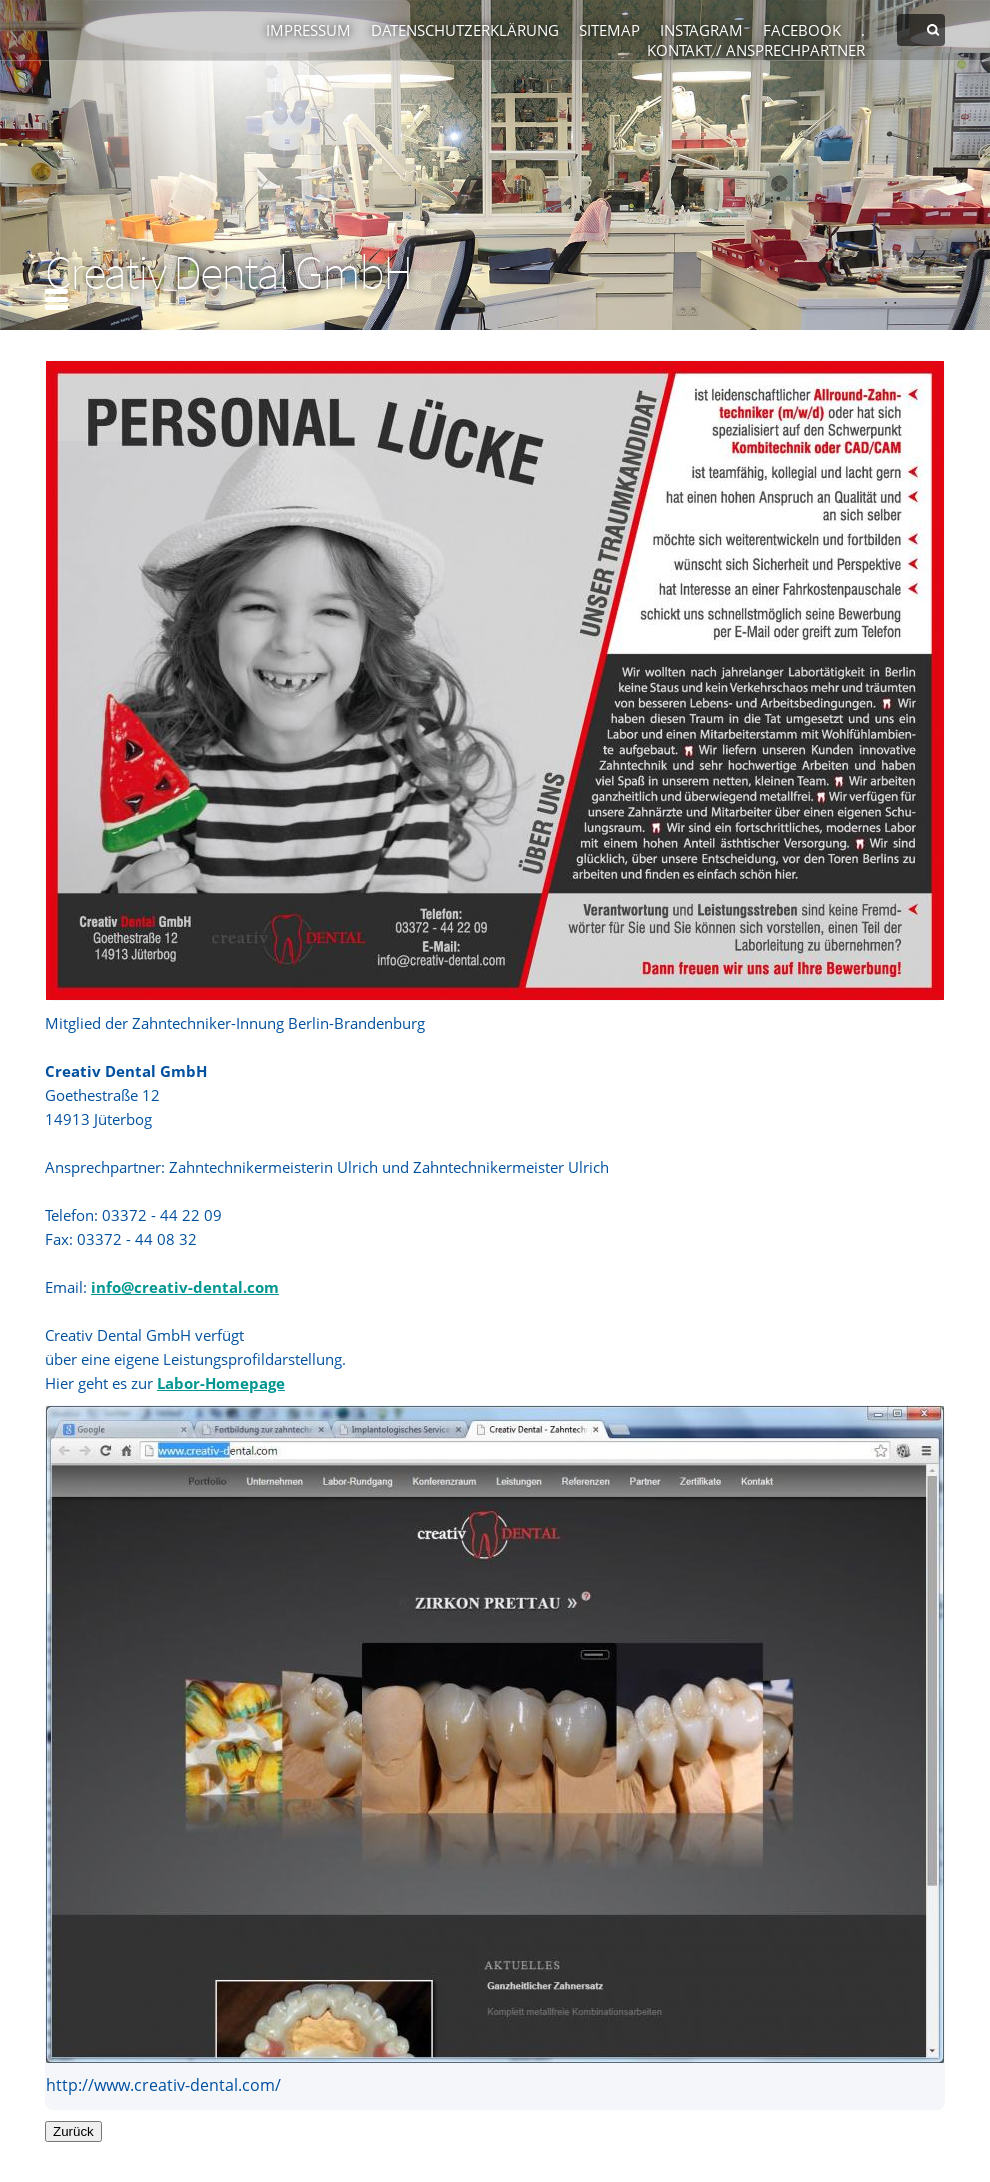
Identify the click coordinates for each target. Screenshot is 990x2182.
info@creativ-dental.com (185, 1287)
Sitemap (609, 30)
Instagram (701, 30)
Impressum (308, 30)
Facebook (802, 30)
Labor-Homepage (221, 1383)
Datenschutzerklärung (465, 30)
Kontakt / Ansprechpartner (756, 50)
